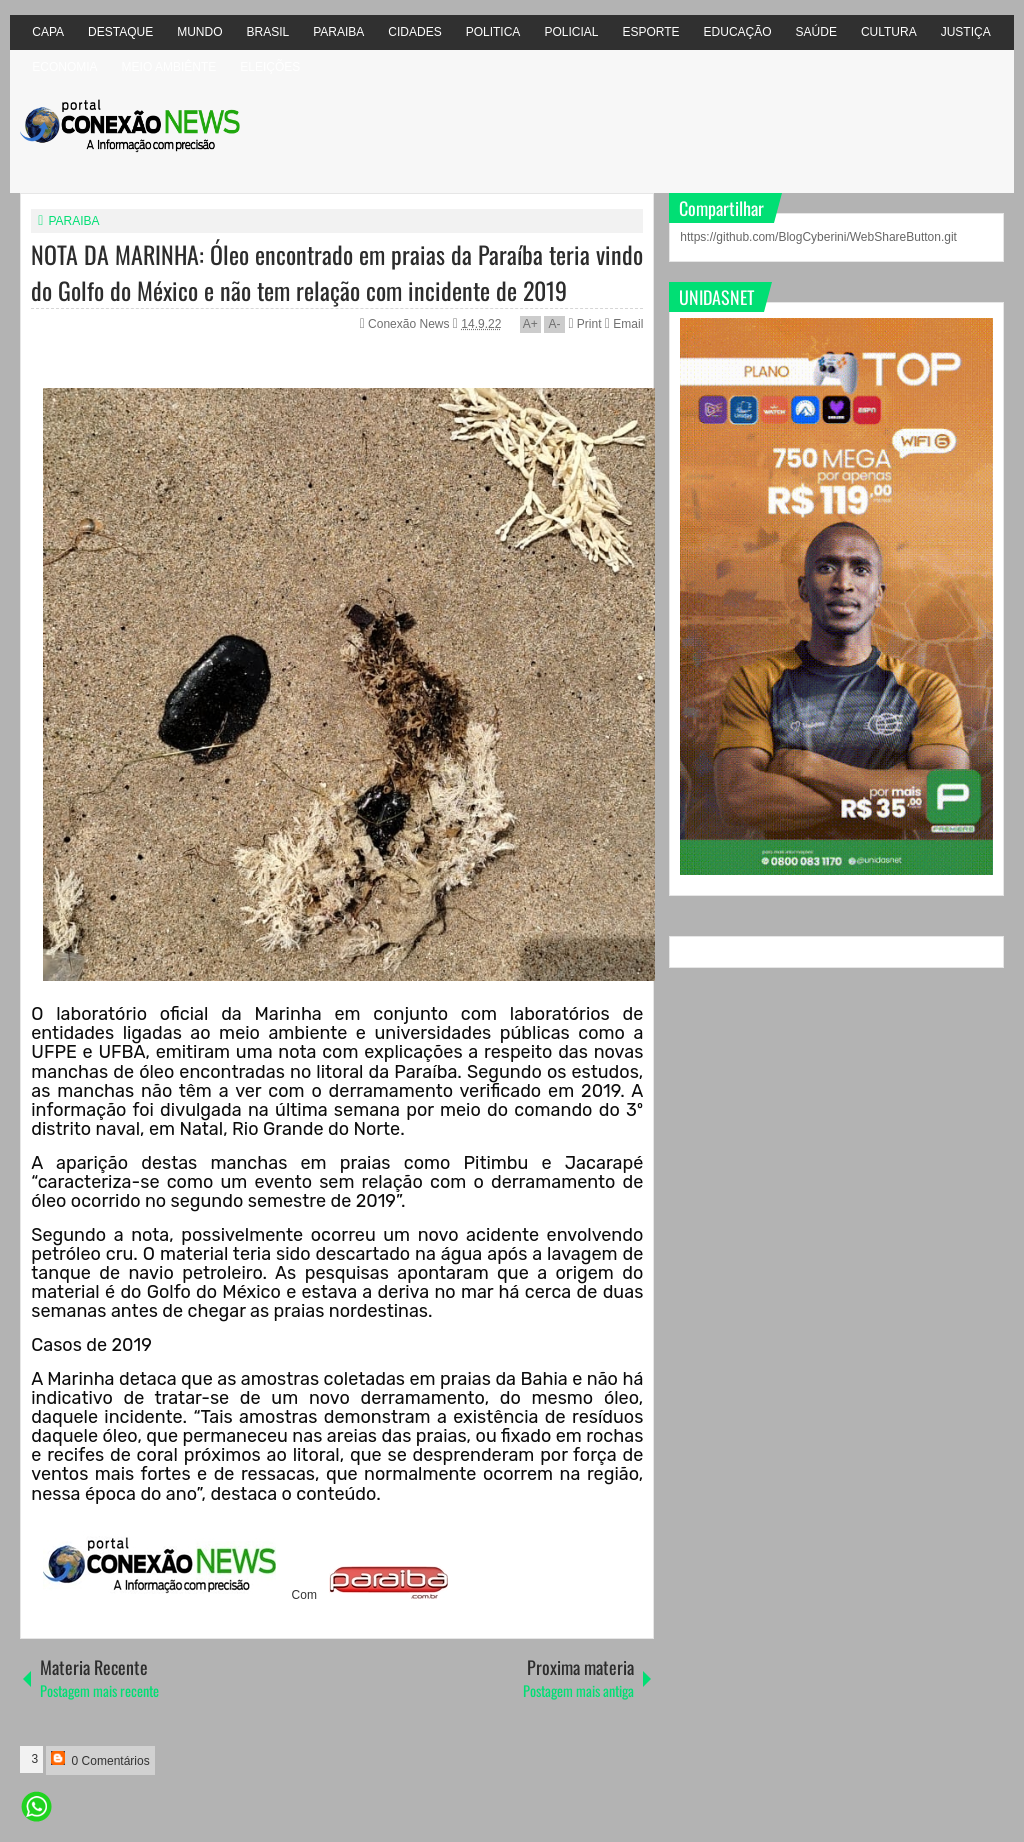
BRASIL (268, 32)
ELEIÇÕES (270, 67)
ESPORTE (650, 32)
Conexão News (410, 324)
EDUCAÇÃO (738, 32)
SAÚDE (816, 32)
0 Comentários (100, 1759)
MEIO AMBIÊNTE (169, 67)
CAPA (48, 32)
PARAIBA (338, 32)
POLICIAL (571, 32)
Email (624, 324)
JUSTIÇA (966, 32)
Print (584, 324)
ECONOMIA (64, 67)
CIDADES (414, 32)
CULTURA (889, 32)
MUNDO (199, 32)
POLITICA (493, 32)
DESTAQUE (120, 32)
